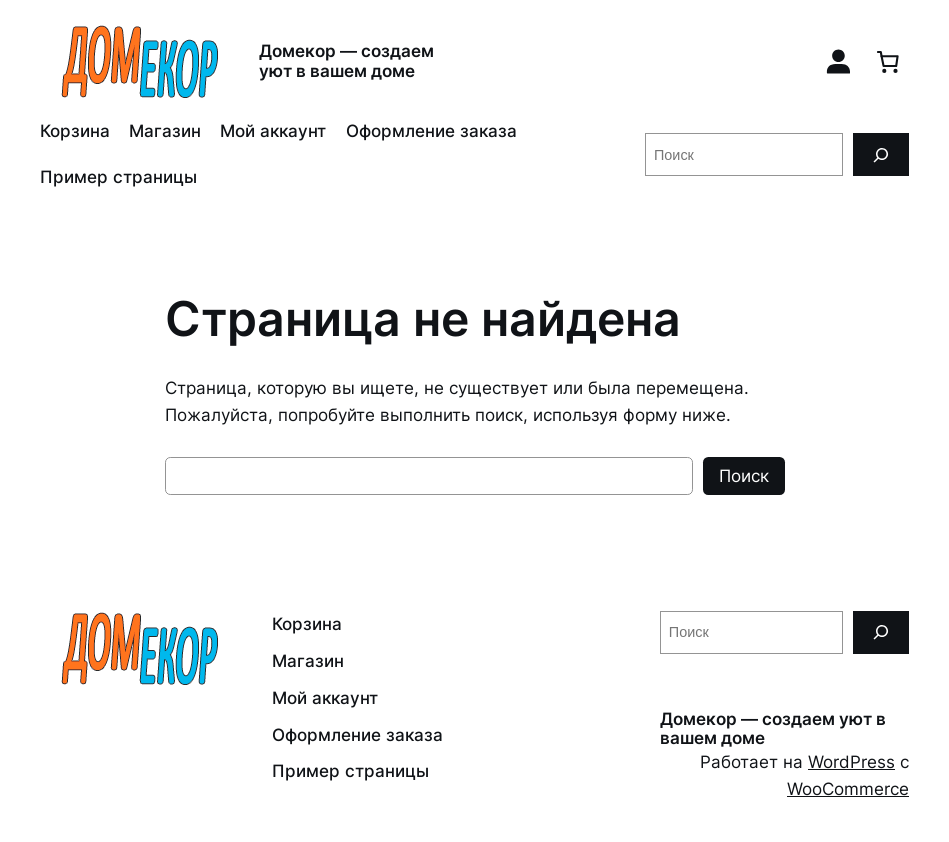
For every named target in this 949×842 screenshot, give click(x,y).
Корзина (75, 131)
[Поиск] (881, 154)
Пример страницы (118, 177)
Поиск (744, 476)
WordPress (851, 762)
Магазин (165, 131)
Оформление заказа (431, 131)
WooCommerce (848, 789)
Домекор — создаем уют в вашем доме (346, 60)
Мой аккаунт (273, 131)
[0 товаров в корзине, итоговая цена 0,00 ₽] (888, 61)
